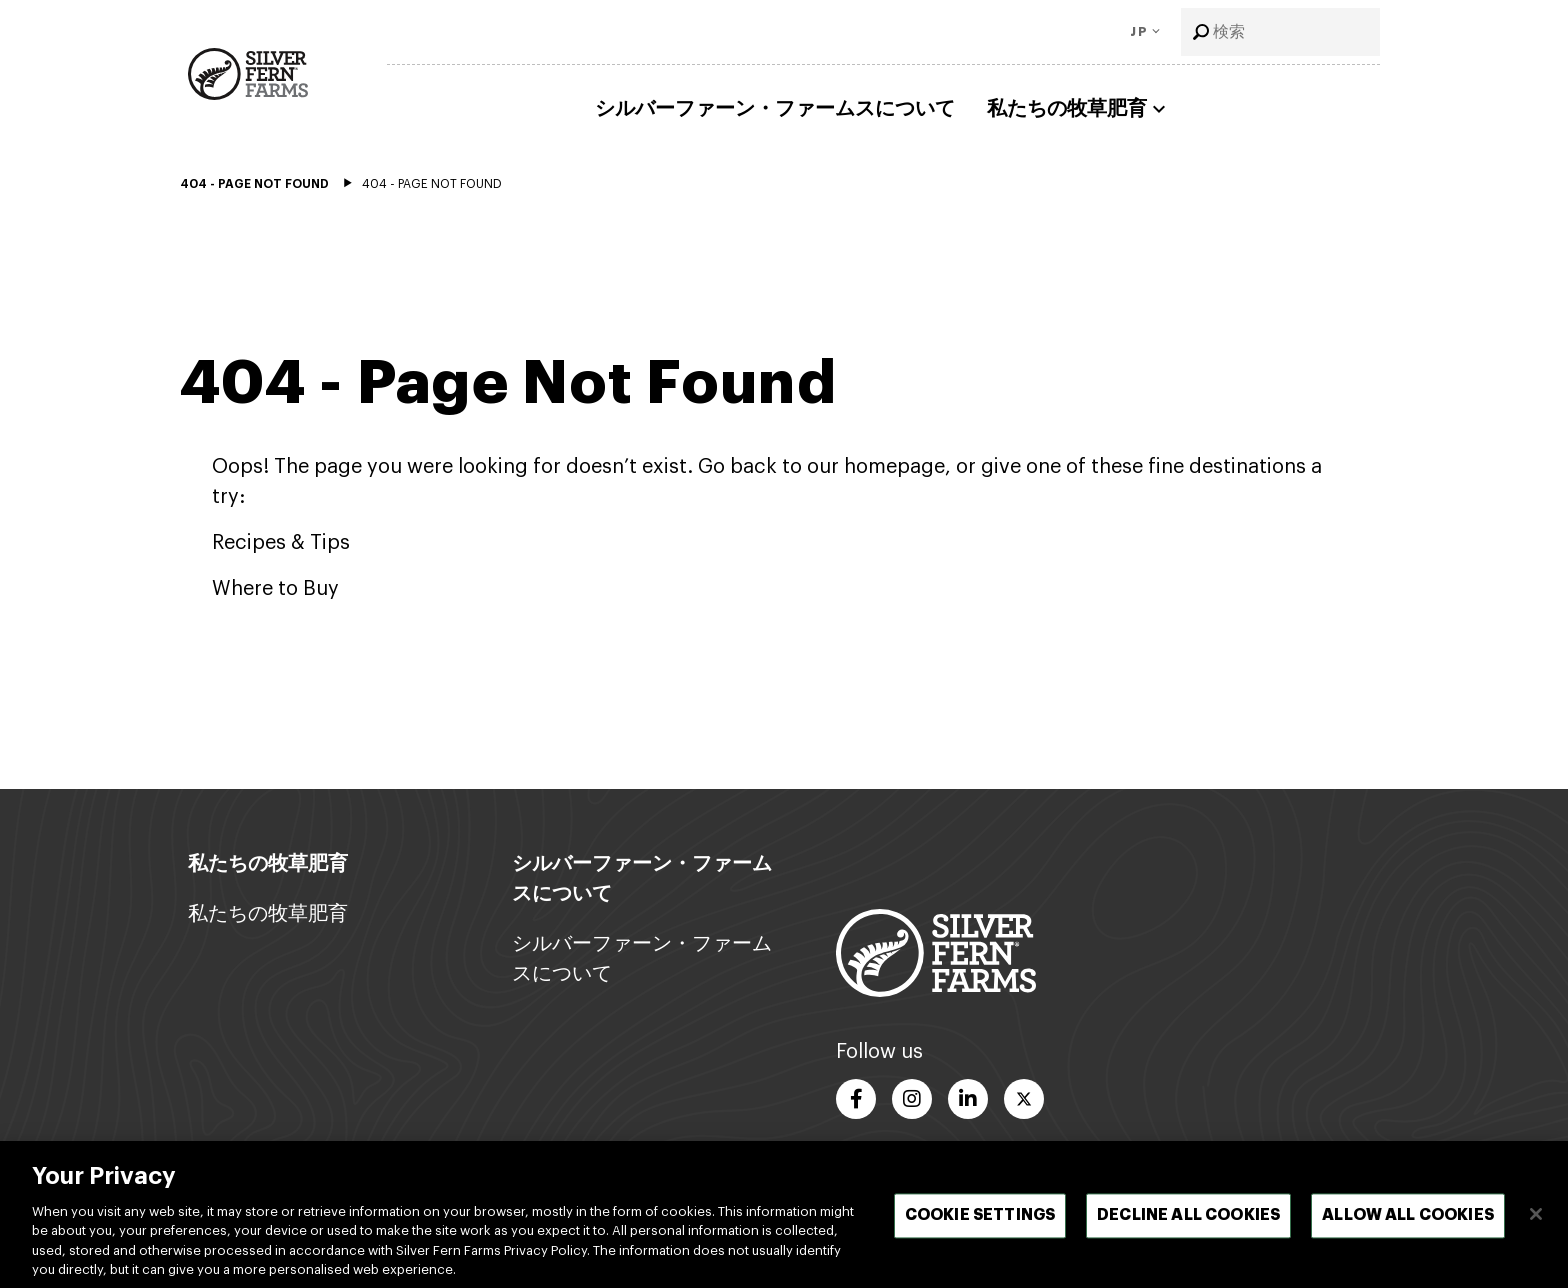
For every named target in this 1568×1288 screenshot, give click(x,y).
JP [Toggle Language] (1139, 32)
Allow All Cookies (1408, 1221)
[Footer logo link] (936, 952)
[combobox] (1280, 32)
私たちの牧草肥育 (1079, 109)
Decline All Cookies (1188, 1221)
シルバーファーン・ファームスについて (775, 108)
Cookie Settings (980, 1221)
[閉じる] (1536, 1220)
